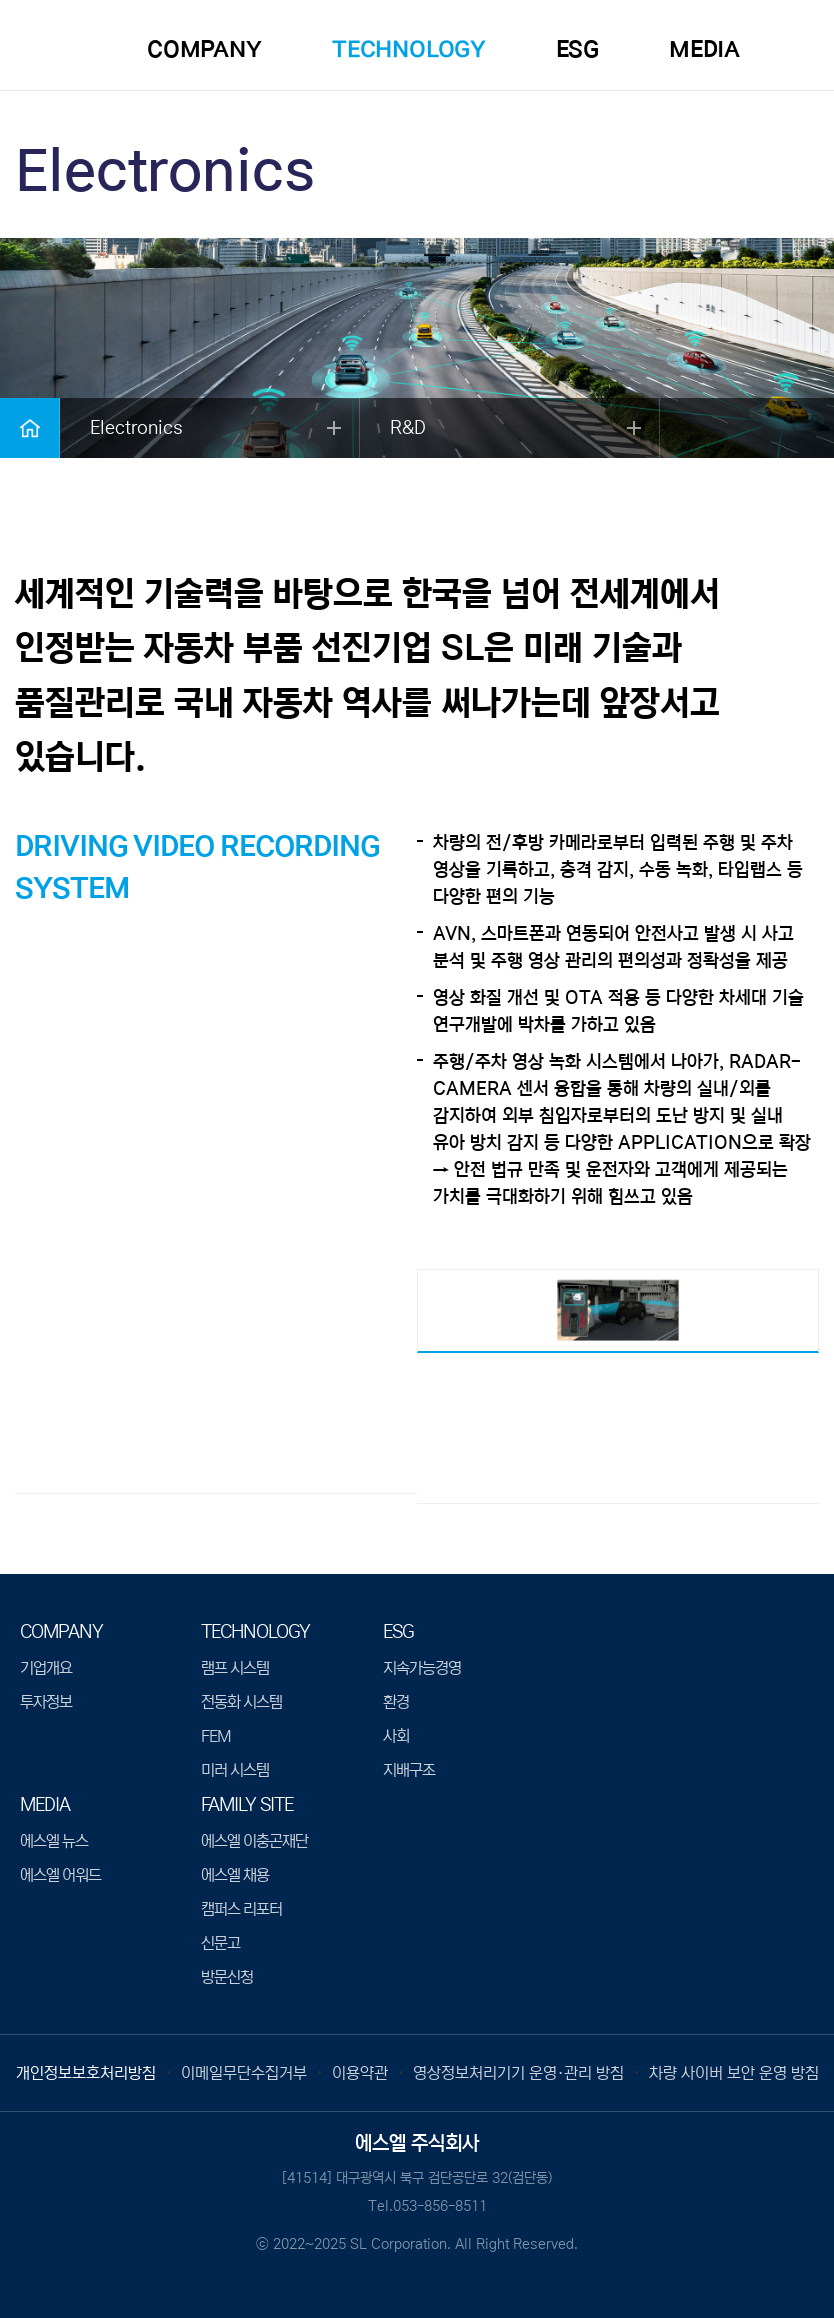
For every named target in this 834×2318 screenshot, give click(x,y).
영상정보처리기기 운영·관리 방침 (518, 2073)
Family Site (247, 1805)
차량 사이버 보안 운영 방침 (734, 2073)
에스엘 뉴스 (54, 1841)
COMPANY (204, 49)
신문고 (220, 1943)
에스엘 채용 (235, 1875)
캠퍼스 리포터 (241, 1909)
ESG (577, 49)
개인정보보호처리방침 (86, 2073)
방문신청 (227, 1977)
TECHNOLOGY (409, 49)
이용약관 (360, 2073)
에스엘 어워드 (60, 1875)
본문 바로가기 (0, 0)
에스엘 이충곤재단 (254, 1841)
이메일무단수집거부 (244, 2073)
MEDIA (704, 49)
